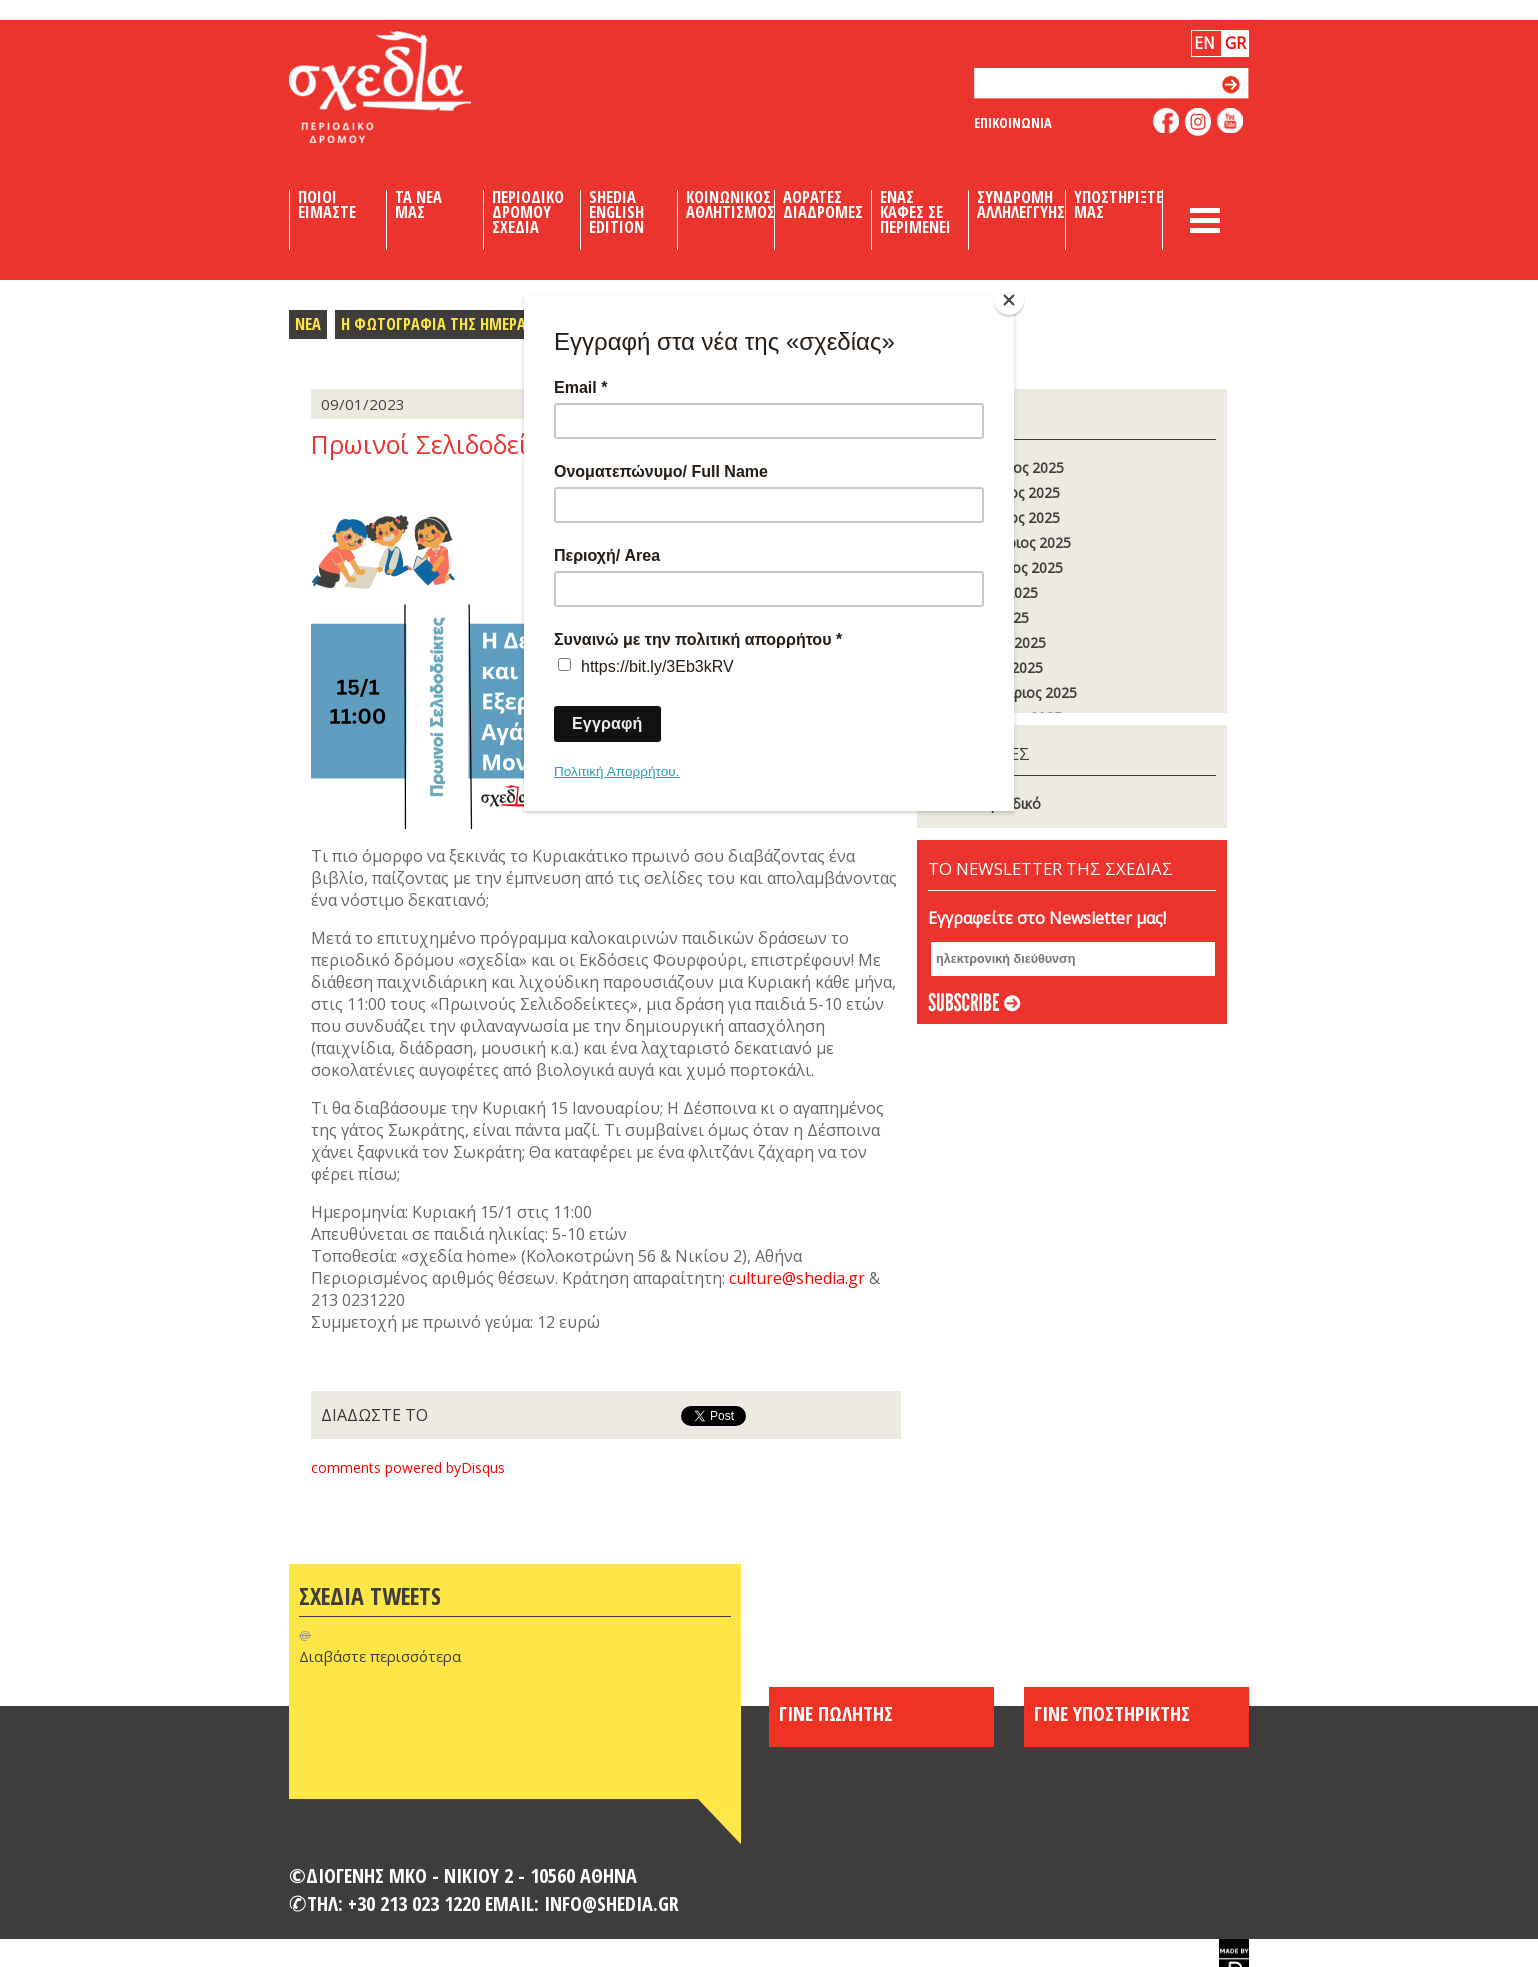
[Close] (1009, 300)
